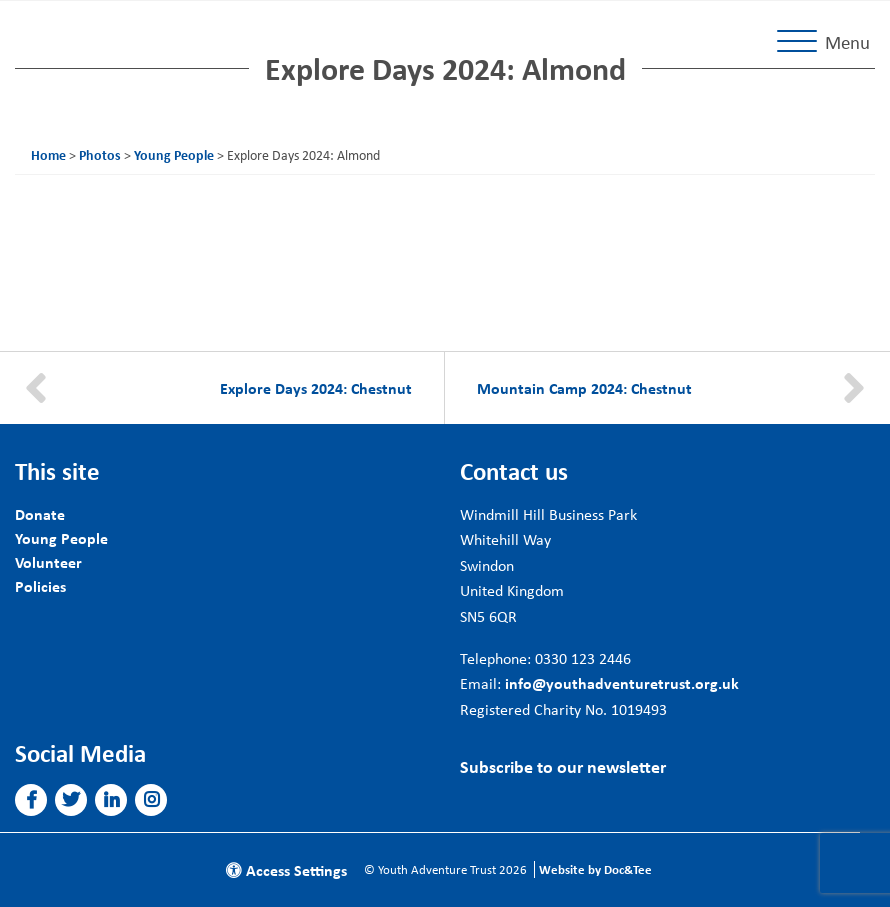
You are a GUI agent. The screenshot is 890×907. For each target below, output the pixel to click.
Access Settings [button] (286, 870)
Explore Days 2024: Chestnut (316, 388)
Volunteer (48, 562)
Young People (174, 154)
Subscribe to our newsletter (563, 766)
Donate (40, 514)
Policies (40, 586)
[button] (31, 800)
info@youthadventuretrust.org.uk (622, 683)
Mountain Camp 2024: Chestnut (584, 388)
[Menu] (827, 42)
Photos (100, 154)
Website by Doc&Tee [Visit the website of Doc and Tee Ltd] (595, 869)
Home (48, 154)
